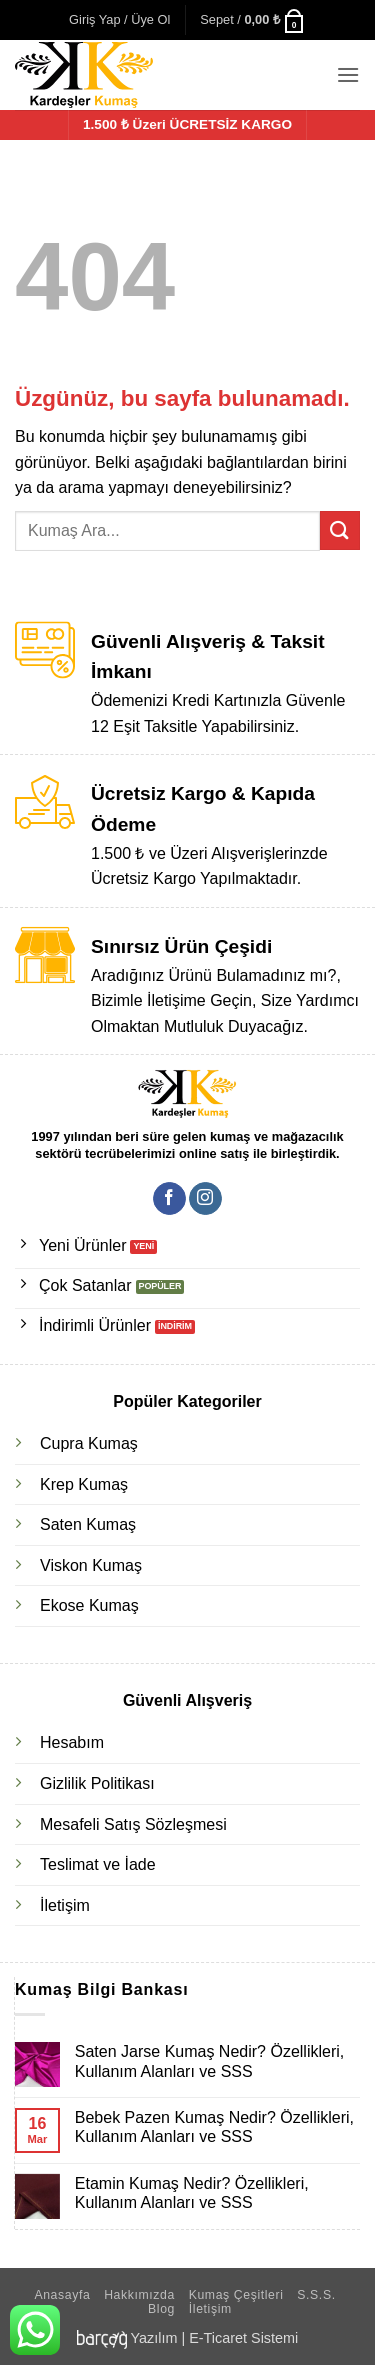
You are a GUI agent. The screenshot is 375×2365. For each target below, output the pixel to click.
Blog (161, 2309)
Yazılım (154, 2338)
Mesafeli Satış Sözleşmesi (133, 1824)
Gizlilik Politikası (97, 1783)
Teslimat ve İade (98, 1864)
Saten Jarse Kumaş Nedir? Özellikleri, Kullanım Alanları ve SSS (209, 2061)
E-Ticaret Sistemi (243, 2338)
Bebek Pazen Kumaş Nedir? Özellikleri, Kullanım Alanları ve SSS (214, 2127)
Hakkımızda (139, 2295)
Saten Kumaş (88, 1524)
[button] (119, 20)
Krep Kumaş (84, 1484)
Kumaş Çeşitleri (236, 2295)
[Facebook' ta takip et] (169, 1199)
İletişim (65, 1905)
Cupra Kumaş (89, 1443)
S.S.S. (316, 2295)
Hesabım (72, 1742)
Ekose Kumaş (89, 1605)
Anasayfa (62, 2295)
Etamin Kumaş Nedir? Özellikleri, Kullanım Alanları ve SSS (192, 2193)
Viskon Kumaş (91, 1565)
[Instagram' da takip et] (205, 1199)
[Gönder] (340, 530)
